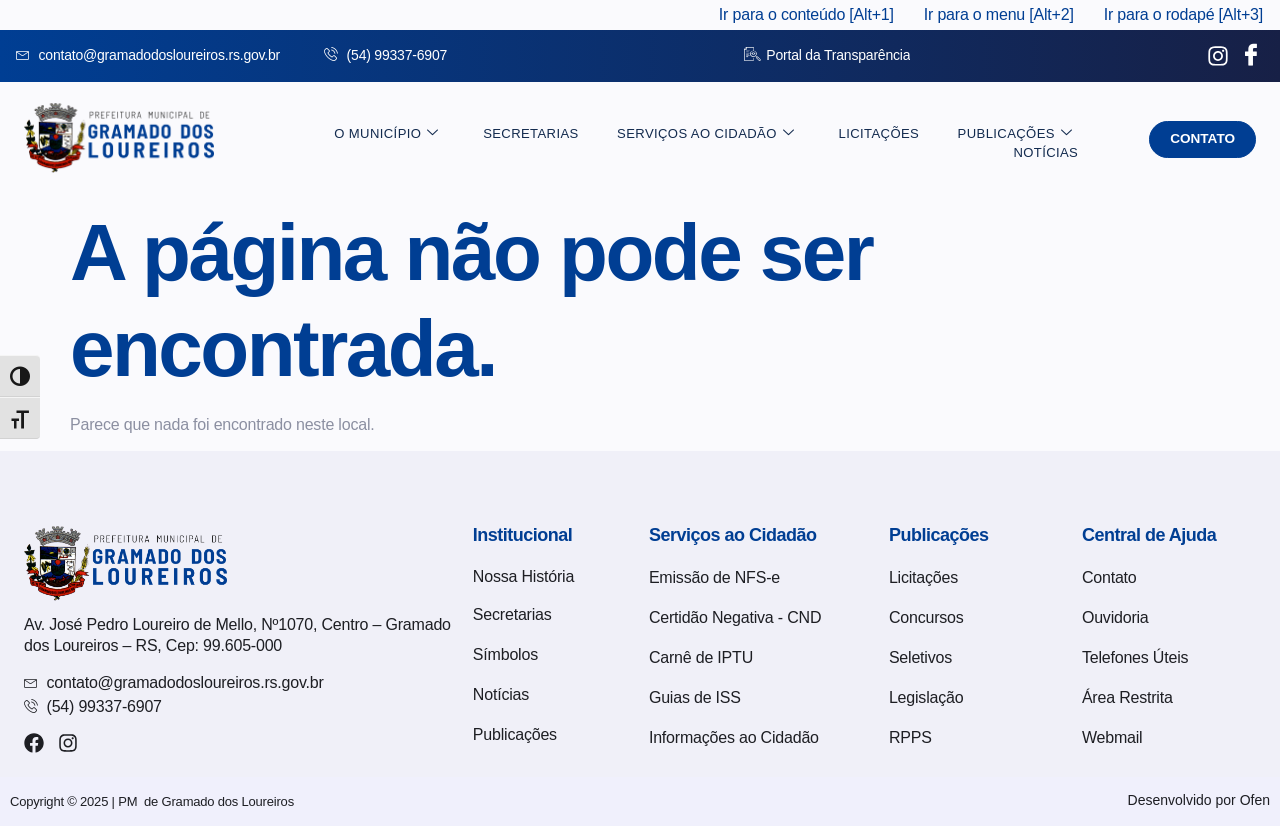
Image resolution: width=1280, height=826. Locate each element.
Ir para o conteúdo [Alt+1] (806, 14)
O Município (334, 139)
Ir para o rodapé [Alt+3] (1183, 14)
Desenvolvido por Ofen (1199, 800)
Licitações (803, 139)
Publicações (929, 139)
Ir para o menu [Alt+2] (999, 14)
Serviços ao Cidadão (637, 139)
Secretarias (468, 139)
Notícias (1052, 139)
